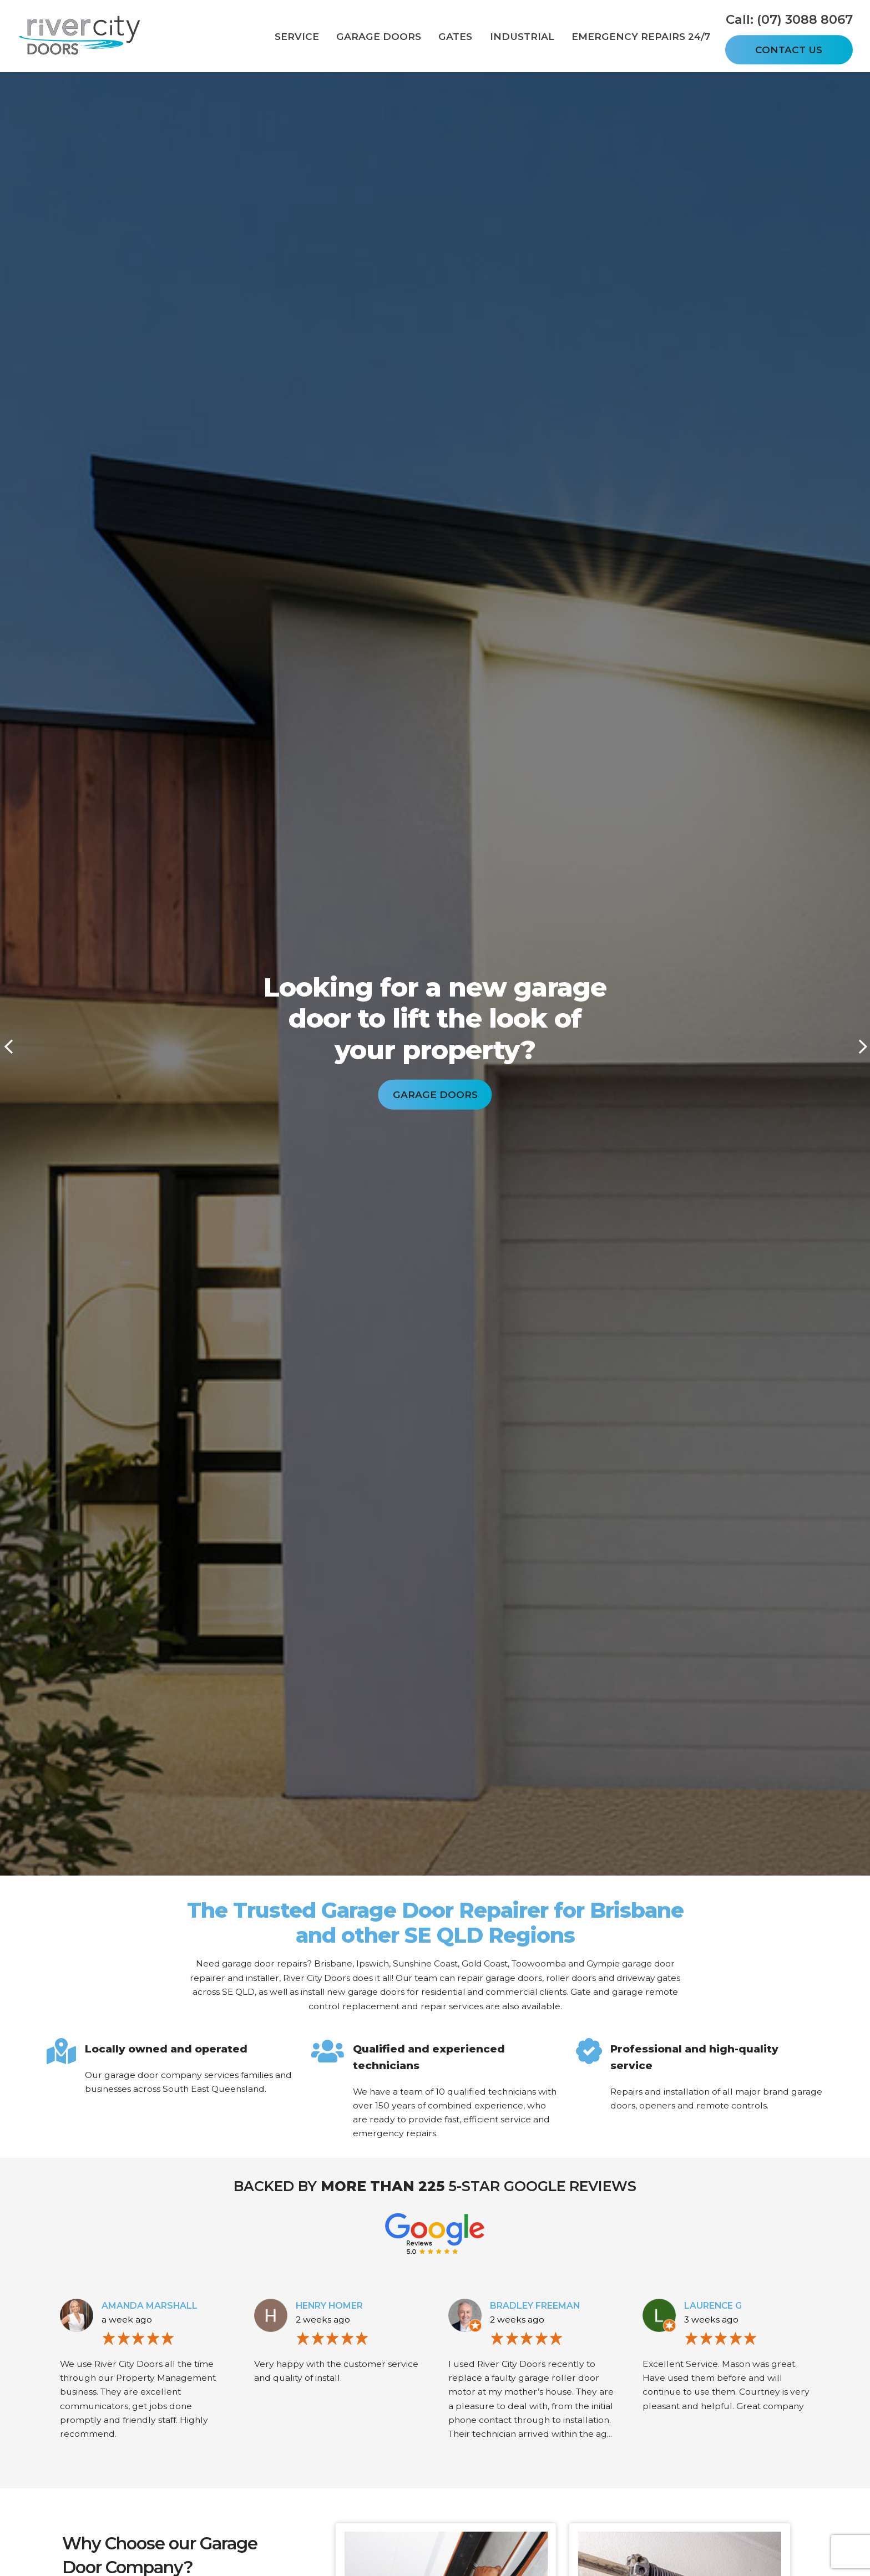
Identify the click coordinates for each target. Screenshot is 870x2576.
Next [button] (861, 1046)
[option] (435, 1038)
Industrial (522, 36)
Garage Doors (378, 36)
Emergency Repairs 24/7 (640, 36)
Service (297, 36)
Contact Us (788, 49)
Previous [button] (8, 1046)
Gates (455, 36)
